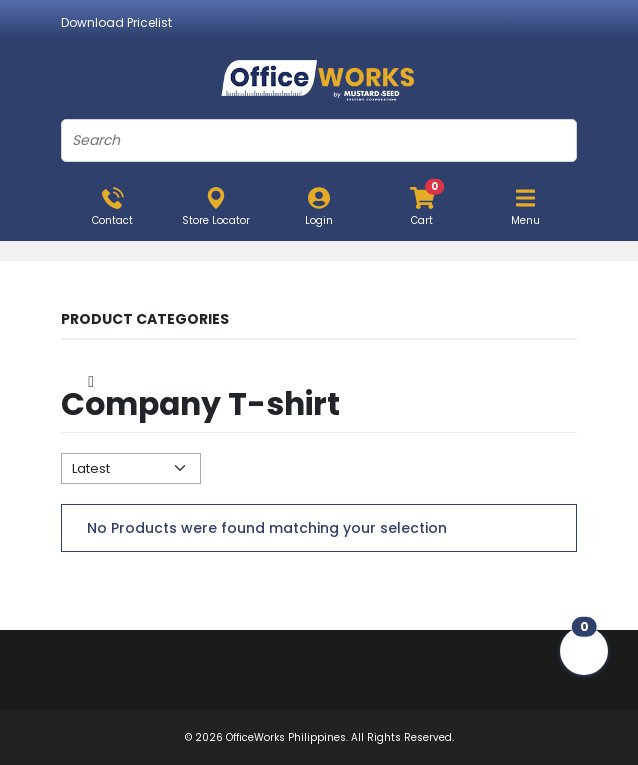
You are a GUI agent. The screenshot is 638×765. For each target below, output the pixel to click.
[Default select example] (131, 468)
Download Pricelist (116, 22)
